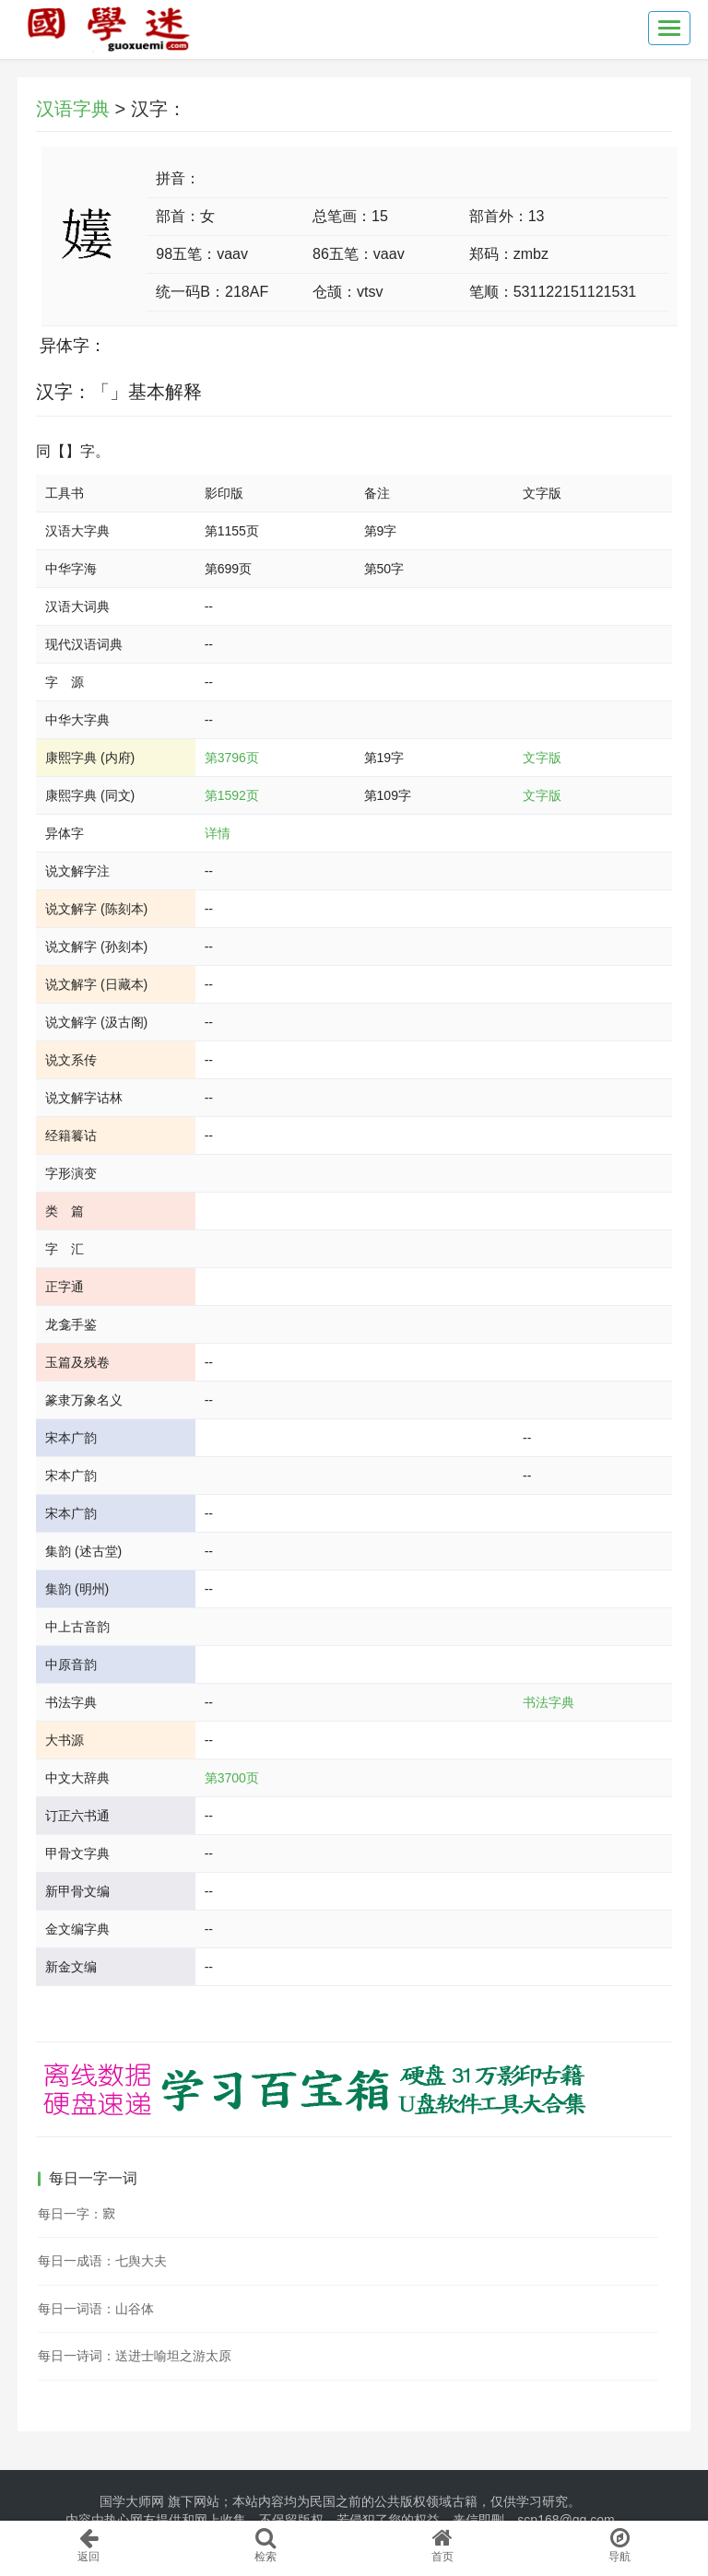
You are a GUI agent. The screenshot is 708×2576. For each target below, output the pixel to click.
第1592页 (232, 795)
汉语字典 (73, 109)
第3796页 (232, 757)
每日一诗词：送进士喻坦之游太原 (134, 2355)
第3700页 (232, 1777)
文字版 (542, 757)
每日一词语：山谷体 (96, 2308)
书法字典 (548, 1702)
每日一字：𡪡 (76, 2213)
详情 (217, 833)
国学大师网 (132, 2501)
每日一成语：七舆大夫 (102, 2260)
